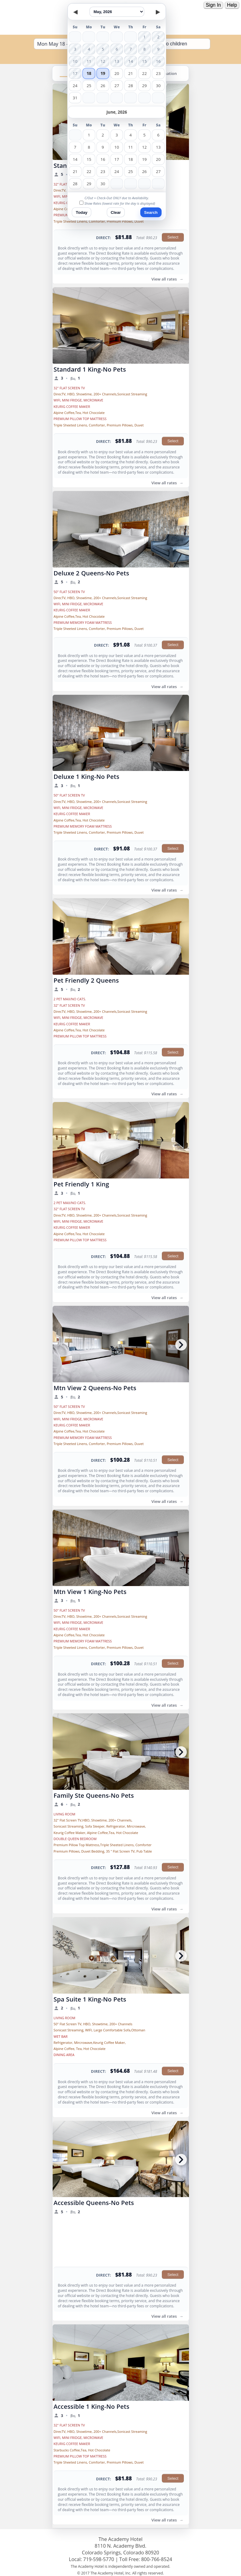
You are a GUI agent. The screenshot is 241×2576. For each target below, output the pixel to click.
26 (102, 85)
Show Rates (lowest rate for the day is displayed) (119, 203)
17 (116, 159)
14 (75, 159)
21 (130, 73)
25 (89, 85)
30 (158, 85)
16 (102, 159)
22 (144, 73)
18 (89, 73)
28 (130, 85)
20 (116, 73)
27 (116, 85)
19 (102, 73)
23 (158, 73)
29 (144, 85)
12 (144, 147)
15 (89, 159)
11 (130, 147)
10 (116, 147)
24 (75, 85)
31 (75, 98)
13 (158, 147)
